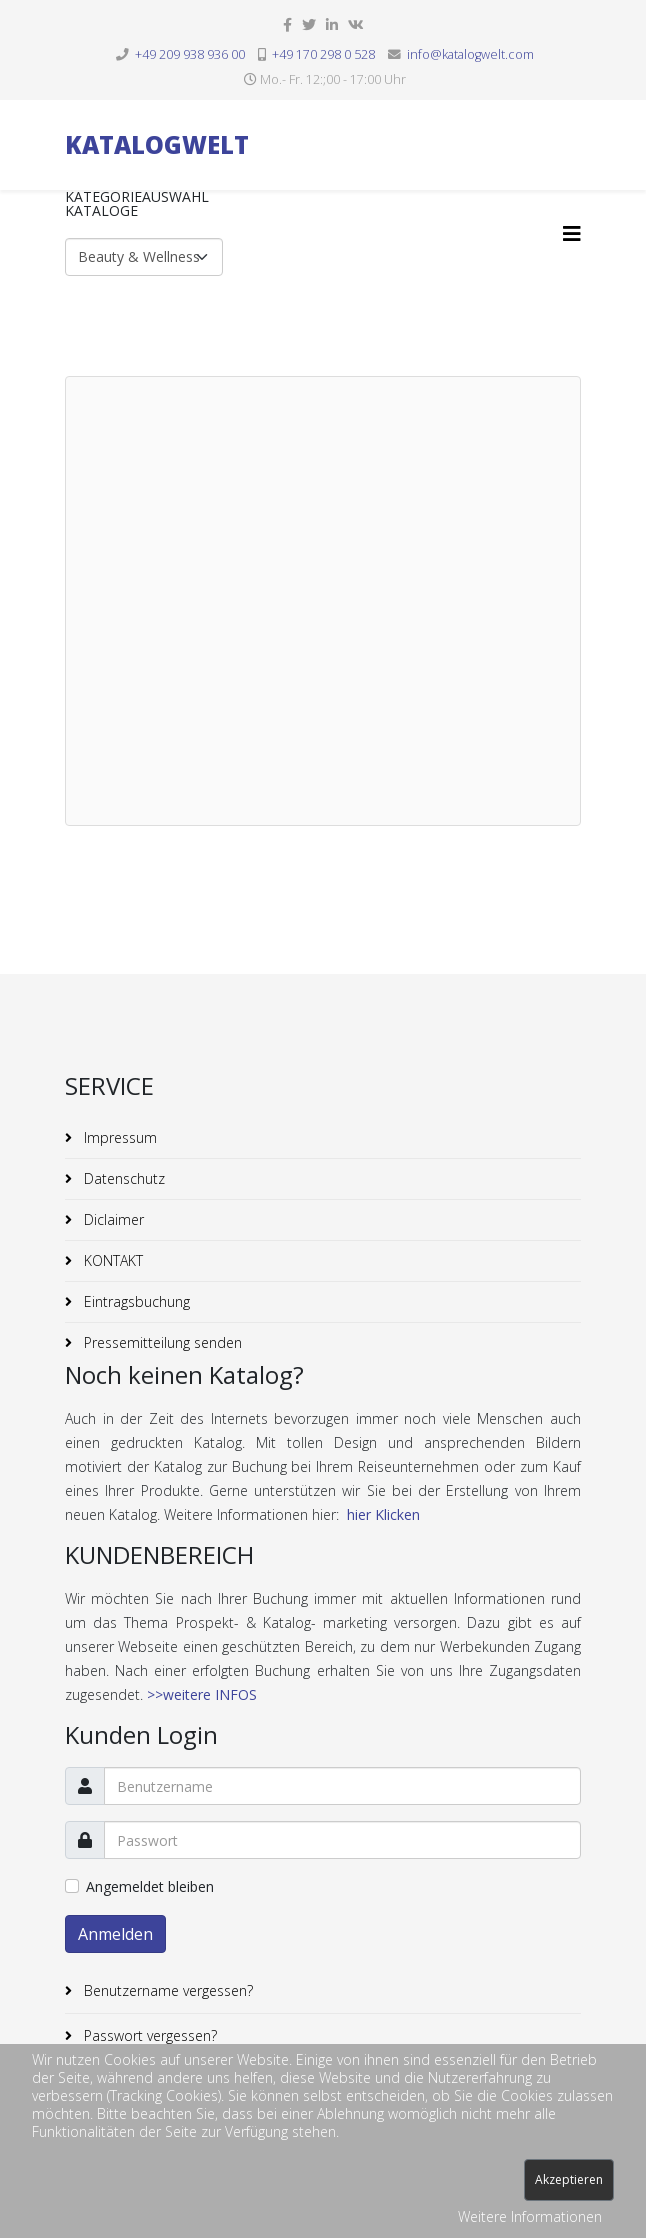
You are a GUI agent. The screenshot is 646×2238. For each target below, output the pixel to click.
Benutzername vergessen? (166, 1990)
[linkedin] (332, 24)
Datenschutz (122, 1178)
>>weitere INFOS (202, 1694)
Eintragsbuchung (135, 1301)
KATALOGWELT (157, 144)
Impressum (118, 1137)
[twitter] (309, 24)
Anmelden (115, 1934)
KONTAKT (111, 1260)
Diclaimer (112, 1219)
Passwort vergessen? (148, 2035)
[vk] (356, 24)
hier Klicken (383, 1514)
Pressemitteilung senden (161, 1342)
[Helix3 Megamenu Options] (572, 233)
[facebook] (287, 24)
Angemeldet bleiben (150, 1886)
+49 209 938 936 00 (190, 54)
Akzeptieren (569, 2179)
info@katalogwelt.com (470, 54)
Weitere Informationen (530, 2216)
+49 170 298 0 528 (323, 54)
